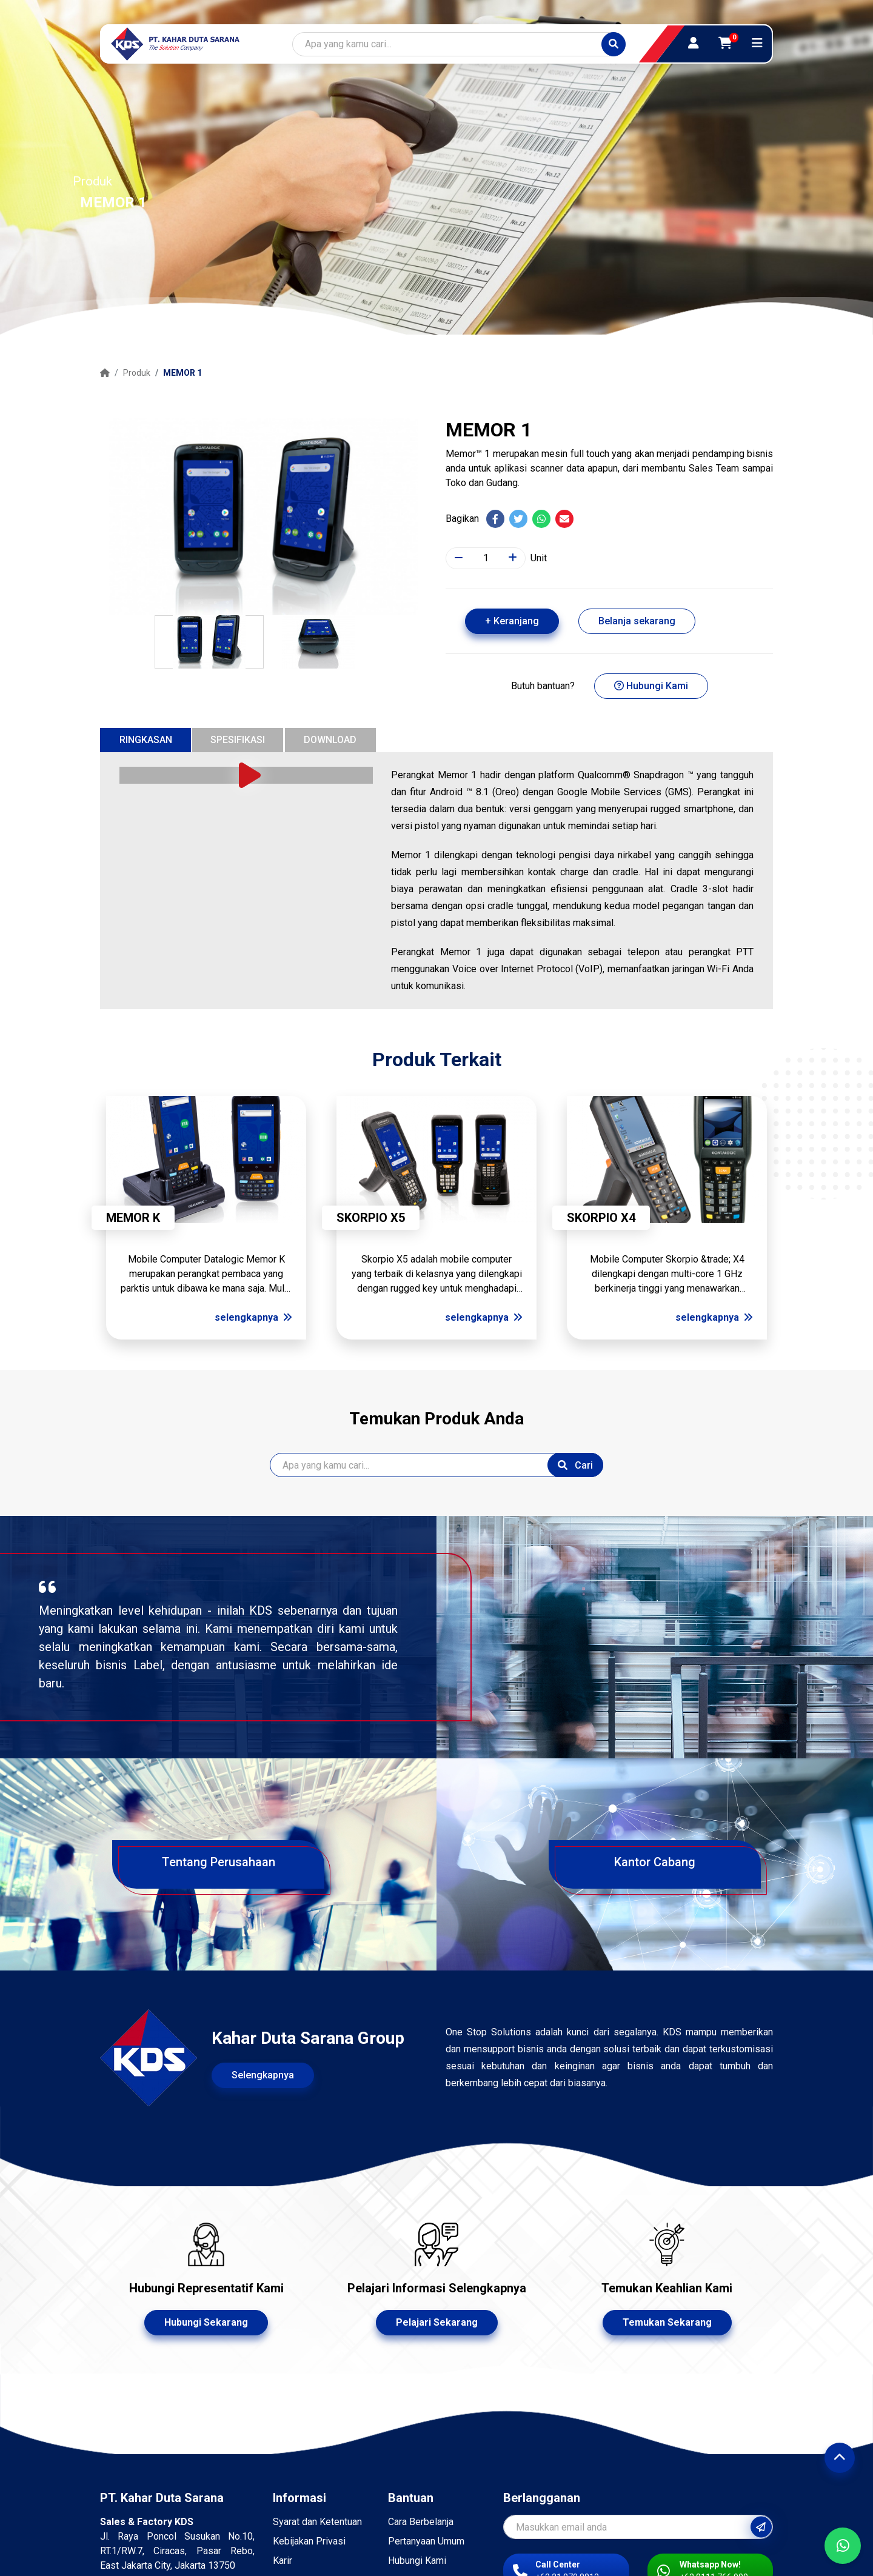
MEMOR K (133, 1217)
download (330, 740)
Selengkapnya (263, 2075)
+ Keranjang (512, 621)
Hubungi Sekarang (206, 2322)
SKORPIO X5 (370, 1217)
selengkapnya (253, 1317)
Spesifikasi (237, 740)
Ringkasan (145, 740)
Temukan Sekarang (667, 2322)
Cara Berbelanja (420, 2522)
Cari (575, 1465)
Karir (282, 2560)
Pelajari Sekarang (437, 2322)
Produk (136, 373)
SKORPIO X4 (601, 1217)
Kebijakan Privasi (309, 2541)
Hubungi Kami (651, 686)
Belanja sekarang (636, 621)
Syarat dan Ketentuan (317, 2522)
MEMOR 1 (182, 373)
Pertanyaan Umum (426, 2541)
